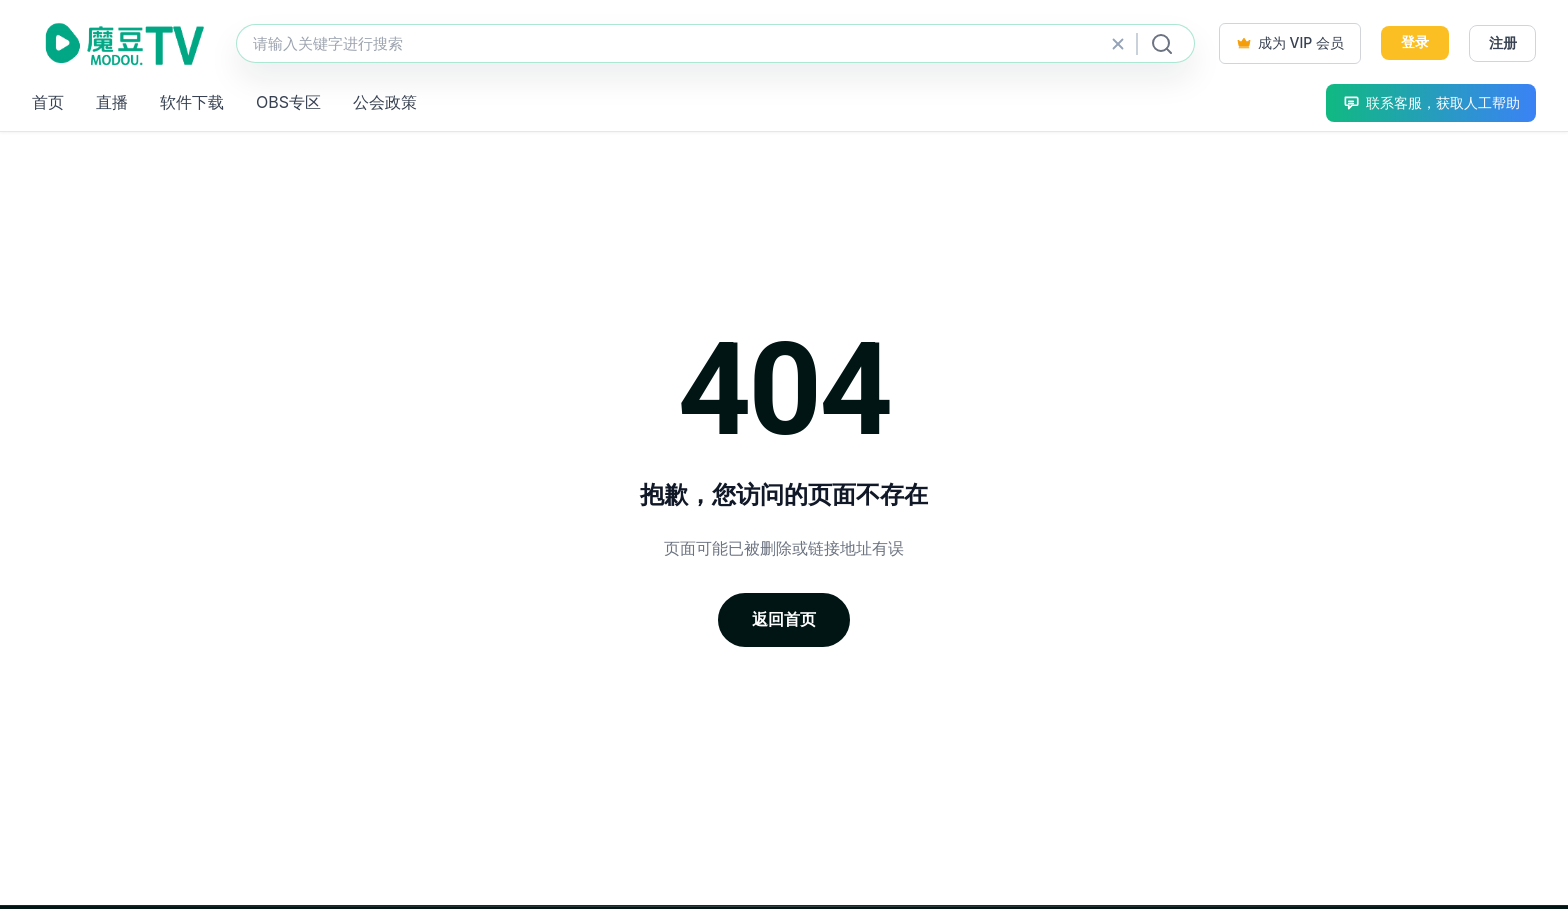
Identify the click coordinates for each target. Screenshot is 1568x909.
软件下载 (192, 102)
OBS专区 (288, 102)
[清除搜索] (1118, 44)
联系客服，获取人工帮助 (1431, 103)
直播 (112, 102)
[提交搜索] (1162, 44)
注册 (1503, 42)
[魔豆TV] (122, 44)
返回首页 (784, 619)
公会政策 (385, 102)
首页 (48, 102)
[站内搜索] (715, 43)
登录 (1415, 42)
